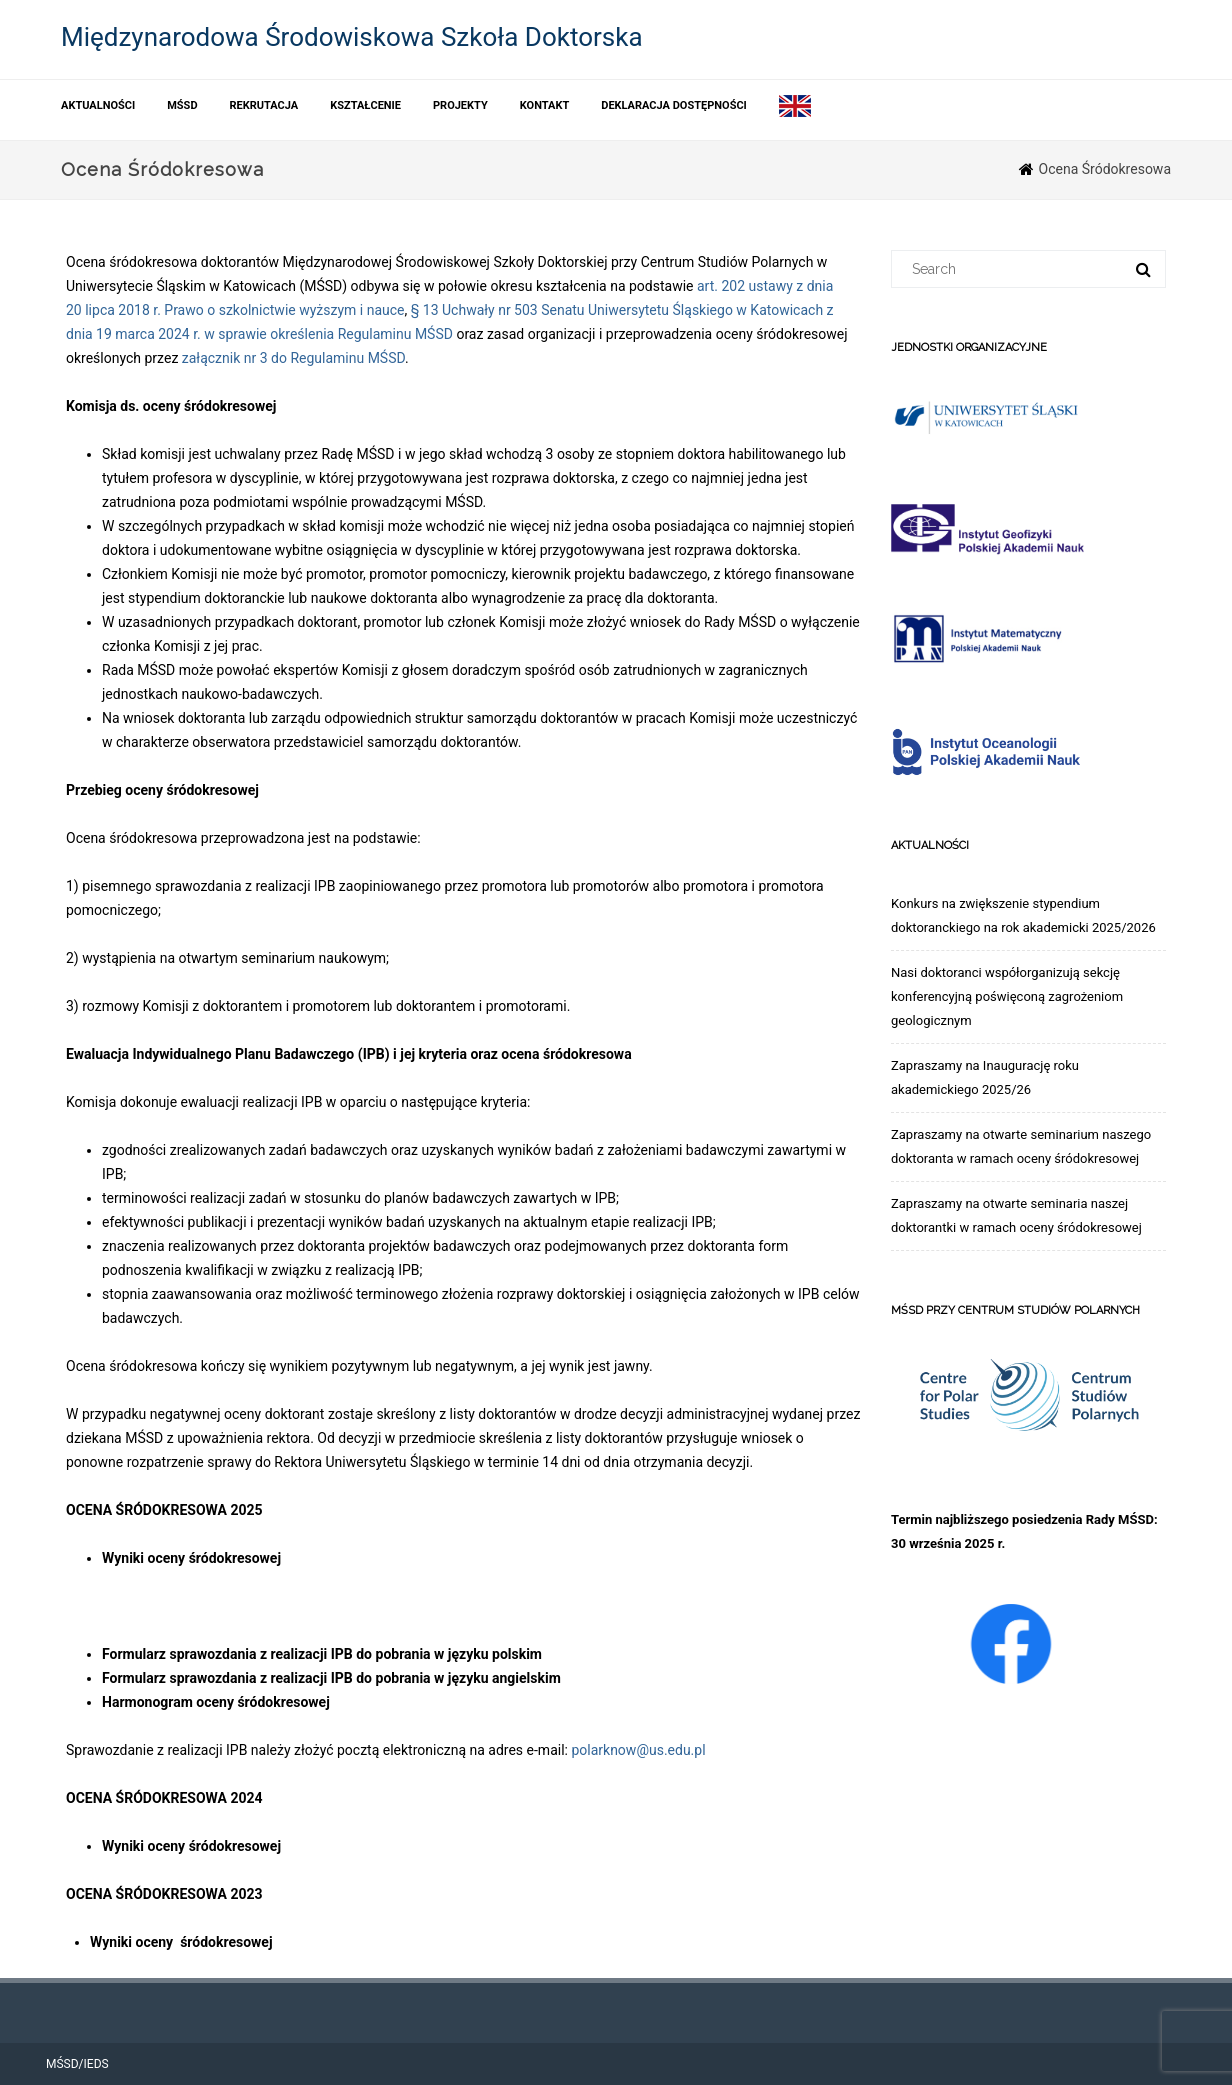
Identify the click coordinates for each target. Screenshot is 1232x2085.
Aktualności (98, 105)
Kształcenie (365, 105)
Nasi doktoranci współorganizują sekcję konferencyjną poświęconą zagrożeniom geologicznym (1007, 996)
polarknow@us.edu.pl (638, 1750)
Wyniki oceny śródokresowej (191, 1558)
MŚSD (182, 105)
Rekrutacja (264, 105)
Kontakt (544, 105)
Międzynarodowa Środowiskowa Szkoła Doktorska (352, 37)
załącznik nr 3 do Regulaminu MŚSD (293, 358)
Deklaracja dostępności (674, 105)
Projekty (460, 105)
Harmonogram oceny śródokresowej (216, 1702)
